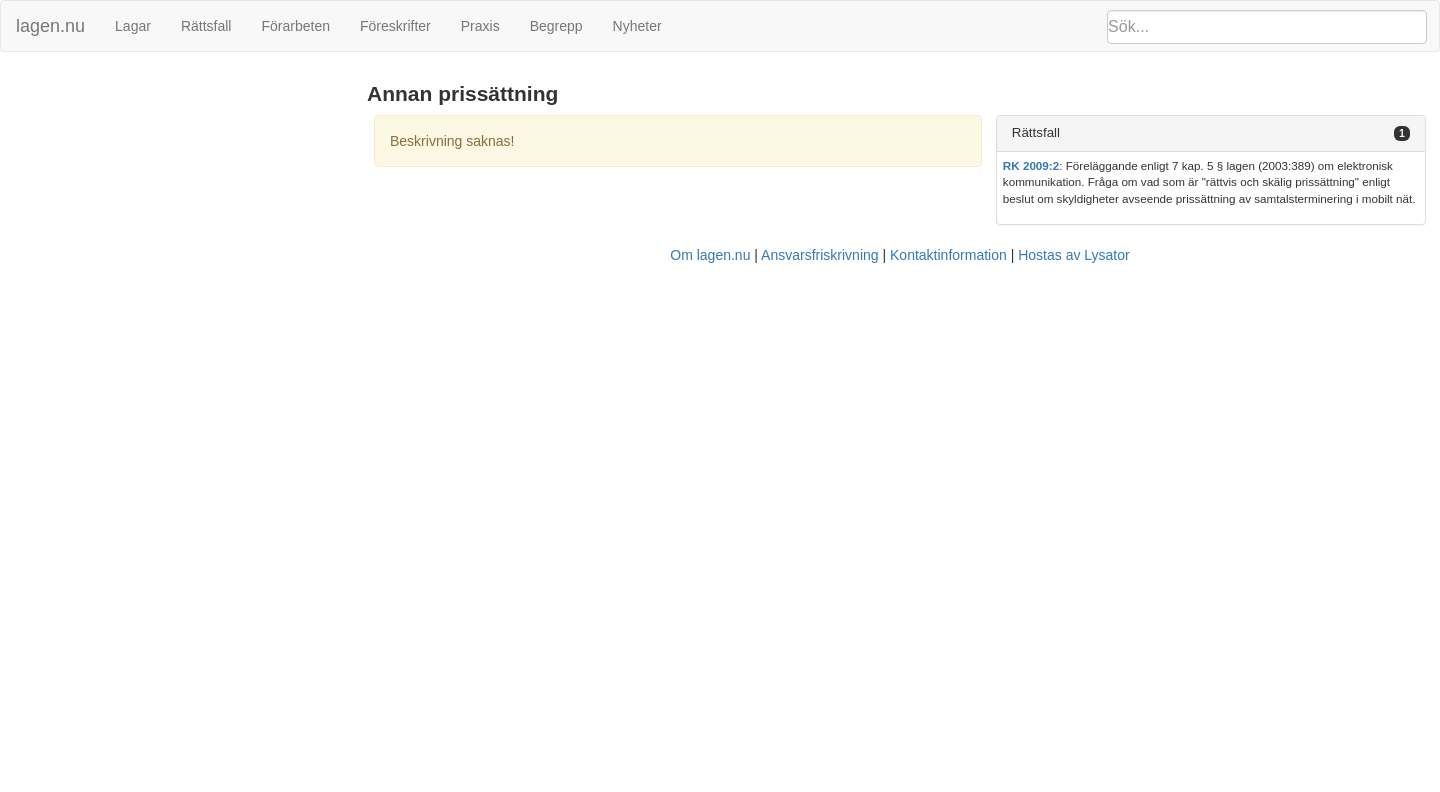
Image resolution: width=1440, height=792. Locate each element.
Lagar (133, 26)
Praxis (480, 26)
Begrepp (556, 26)
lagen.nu (50, 26)
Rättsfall (206, 26)
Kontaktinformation (948, 255)
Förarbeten (295, 26)
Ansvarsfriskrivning (819, 255)
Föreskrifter (395, 26)
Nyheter (637, 26)
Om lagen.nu (710, 255)
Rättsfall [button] (1036, 132)
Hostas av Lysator (1074, 255)
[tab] (1211, 133)
